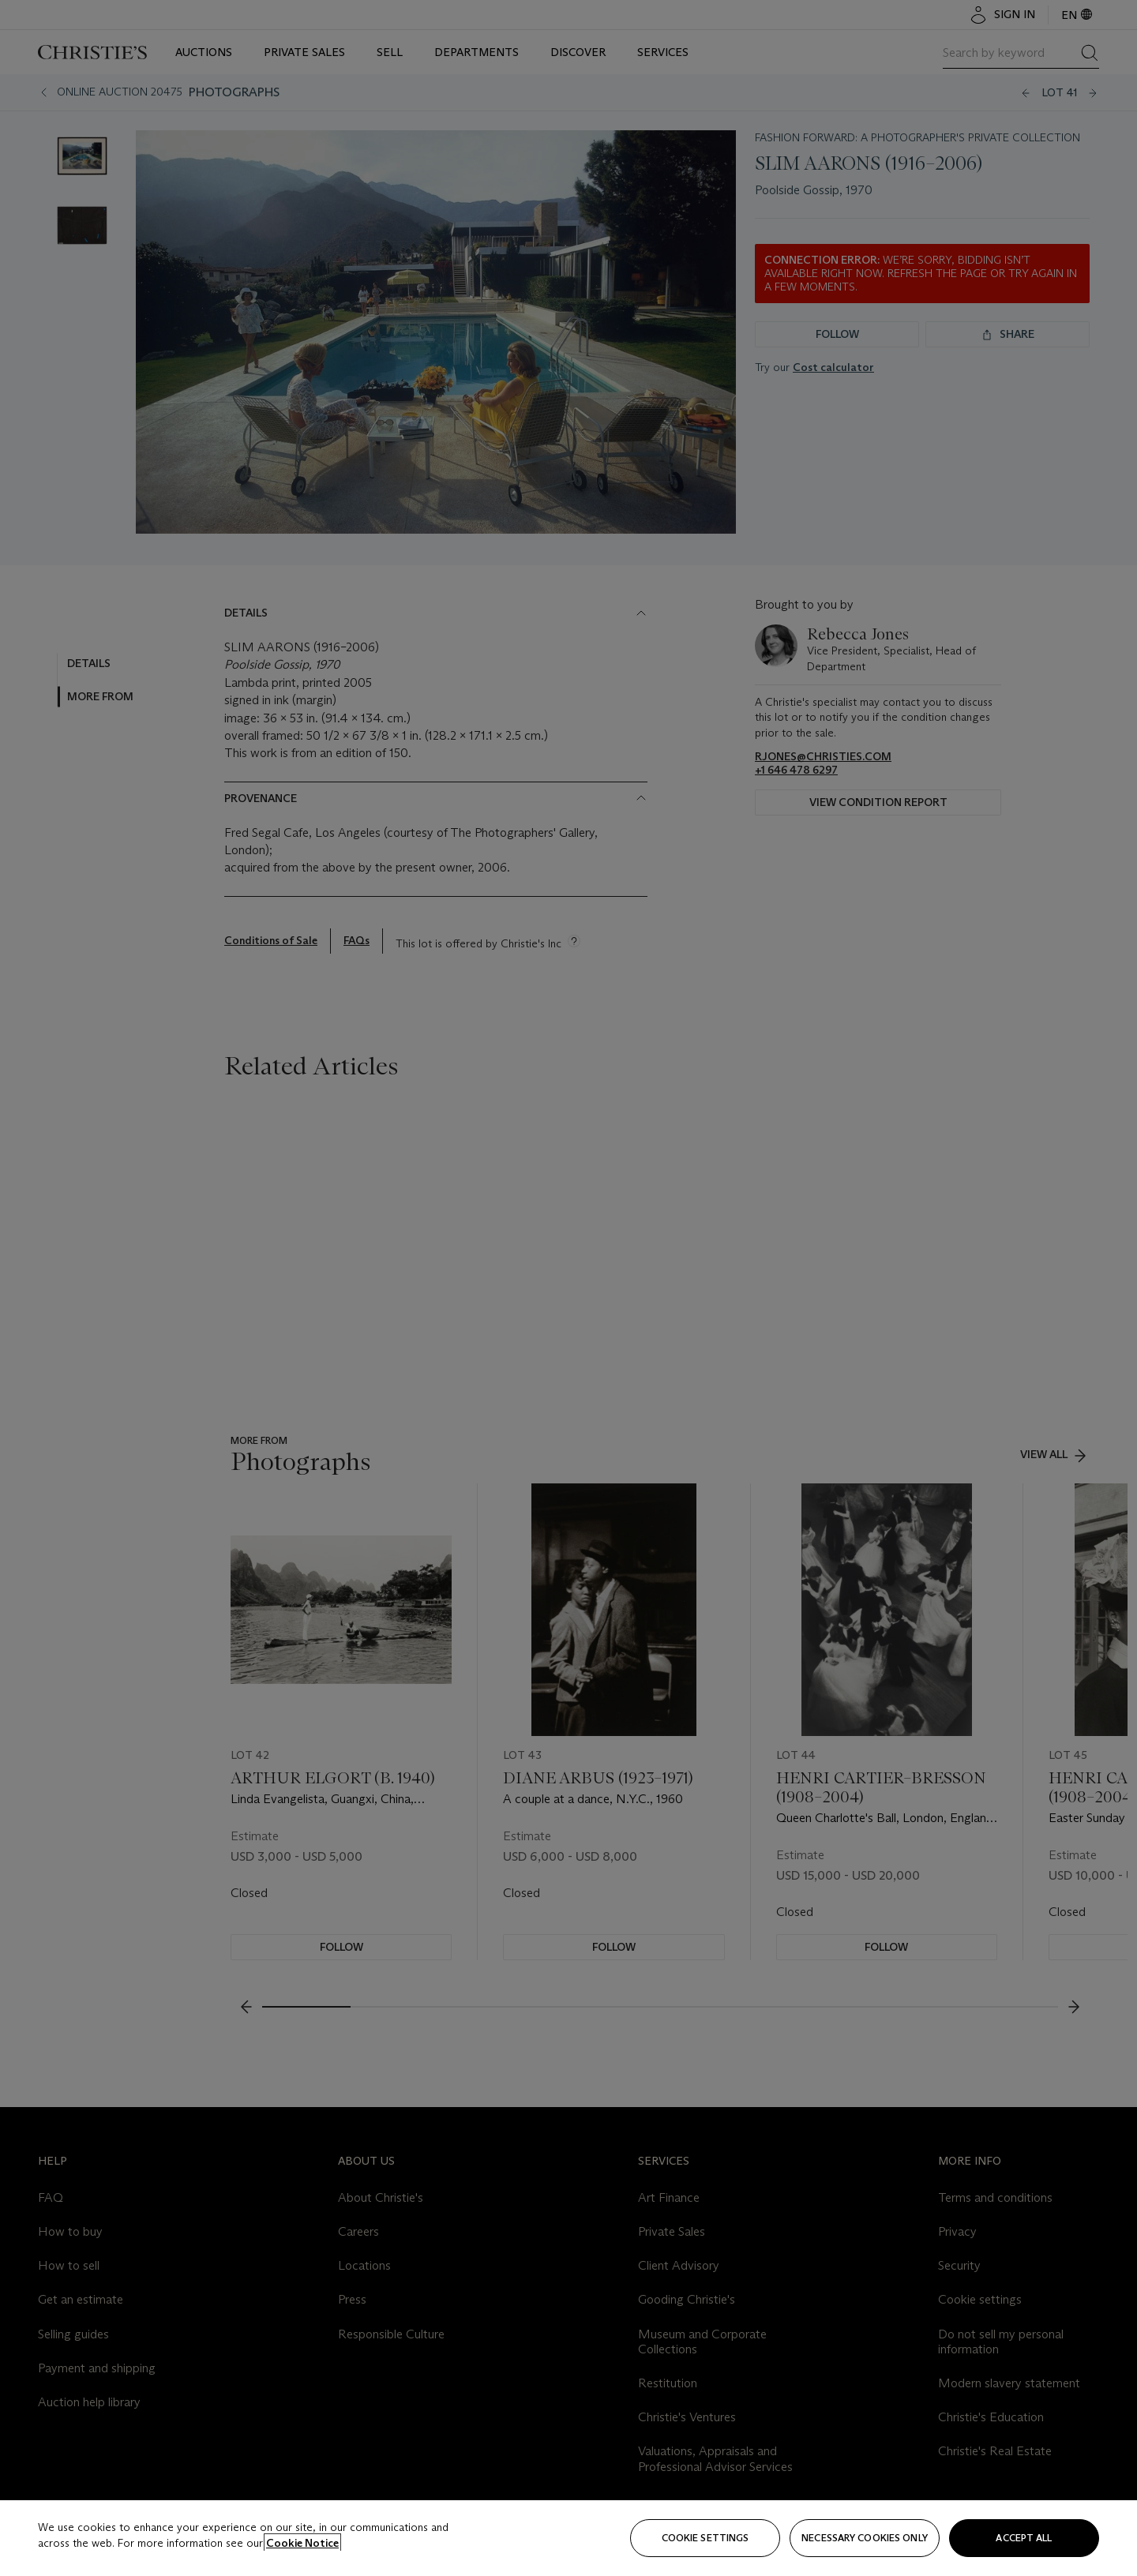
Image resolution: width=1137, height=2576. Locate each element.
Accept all (1024, 2538)
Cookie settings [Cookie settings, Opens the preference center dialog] (705, 2538)
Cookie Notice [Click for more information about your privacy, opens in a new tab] (302, 2543)
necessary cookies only (864, 2538)
